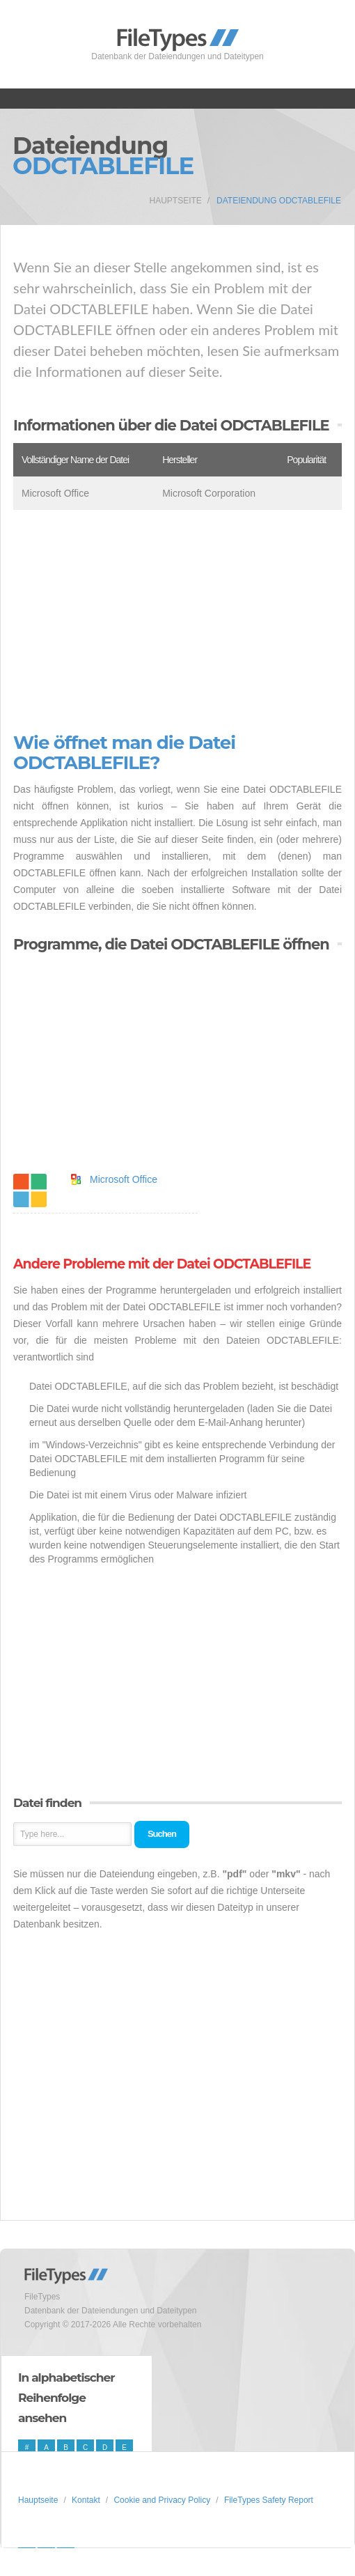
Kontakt (86, 2500)
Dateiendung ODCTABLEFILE (278, 200)
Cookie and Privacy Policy (161, 2500)
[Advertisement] (177, 621)
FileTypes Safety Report (268, 2500)
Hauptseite (175, 200)
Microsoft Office (123, 1179)
